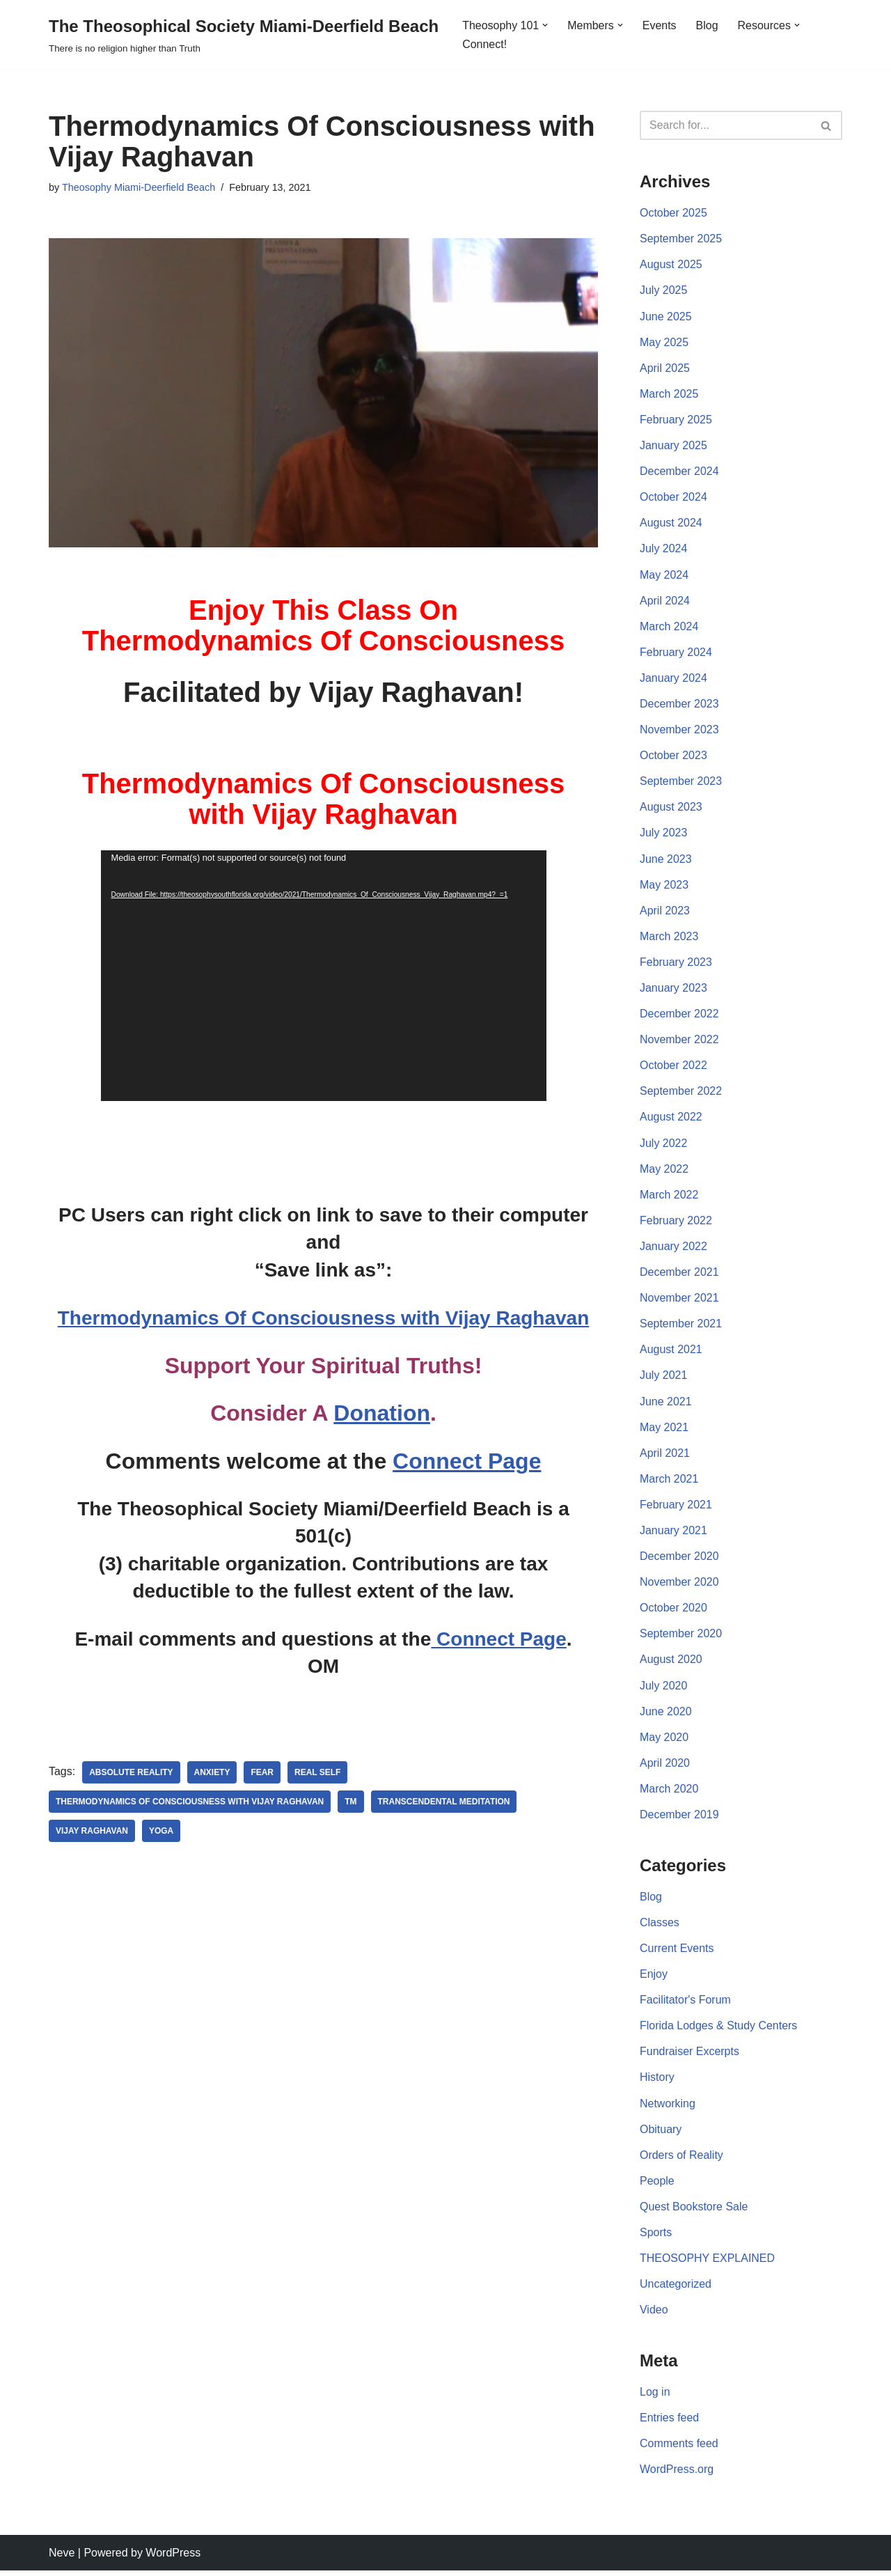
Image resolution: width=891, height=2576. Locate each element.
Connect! (484, 44)
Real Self (318, 1773)
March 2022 (669, 1197)
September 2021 (681, 1326)
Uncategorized (675, 2289)
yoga (161, 1831)
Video (654, 2315)
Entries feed (669, 2423)
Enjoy (654, 1978)
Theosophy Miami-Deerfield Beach (139, 187)
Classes (659, 1927)
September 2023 (681, 782)
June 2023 (666, 860)
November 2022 (679, 1041)
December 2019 (679, 1819)
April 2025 (665, 368)
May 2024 (664, 575)
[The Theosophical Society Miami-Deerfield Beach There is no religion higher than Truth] (244, 34)
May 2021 (664, 1430)
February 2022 (676, 1223)
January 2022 (673, 1249)
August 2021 (671, 1353)
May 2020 (664, 1741)
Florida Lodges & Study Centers (719, 2030)
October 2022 (673, 1067)
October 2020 (673, 1611)
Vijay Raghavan (92, 1831)
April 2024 (665, 601)
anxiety (212, 1773)
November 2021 (679, 1300)
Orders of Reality (681, 2160)
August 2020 (671, 1663)
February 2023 (676, 964)
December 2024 (679, 472)
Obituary (660, 2134)
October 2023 (673, 757)
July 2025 (664, 291)
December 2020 (679, 1560)
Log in (655, 2397)
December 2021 (679, 1275)
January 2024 (673, 679)
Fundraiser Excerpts (689, 2056)
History (657, 2082)
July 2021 (664, 1378)
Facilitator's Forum (685, 2005)
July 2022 (664, 1145)
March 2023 (669, 938)
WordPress (172, 2558)
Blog (707, 25)
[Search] (725, 125)
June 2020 (666, 1715)
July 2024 (664, 550)
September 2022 (681, 1094)
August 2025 (671, 265)
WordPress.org (676, 2475)
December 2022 (679, 1016)
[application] (323, 975)
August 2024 (671, 524)
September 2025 (681, 238)
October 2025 (673, 213)
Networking (667, 2108)
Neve (61, 2558)
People (657, 2186)
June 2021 (666, 1404)
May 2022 (664, 1171)
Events (659, 25)
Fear (262, 1773)
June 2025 (666, 316)
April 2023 (665, 912)
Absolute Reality (131, 1773)
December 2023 (679, 705)
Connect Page (467, 1461)
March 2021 (669, 1482)
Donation (381, 1413)
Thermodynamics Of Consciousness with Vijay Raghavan (323, 1318)
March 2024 (669, 627)
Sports (656, 2237)
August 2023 (671, 809)
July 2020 (664, 1689)
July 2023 (664, 835)
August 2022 (671, 1119)
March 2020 (669, 1793)
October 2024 (673, 498)
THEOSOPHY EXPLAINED (707, 2263)
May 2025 (664, 342)
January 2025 (673, 446)
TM (351, 1802)
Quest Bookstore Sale (694, 2211)
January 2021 (673, 1534)
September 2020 (681, 1638)
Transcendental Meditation (445, 1802)
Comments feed (679, 2449)
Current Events (677, 1952)
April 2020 (665, 1767)
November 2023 (679, 731)
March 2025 (669, 394)
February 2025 (676, 420)
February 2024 (676, 653)
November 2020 (679, 1585)
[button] (545, 25)
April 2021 (665, 1456)
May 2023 (664, 886)
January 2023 (673, 990)
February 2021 (676, 1508)
